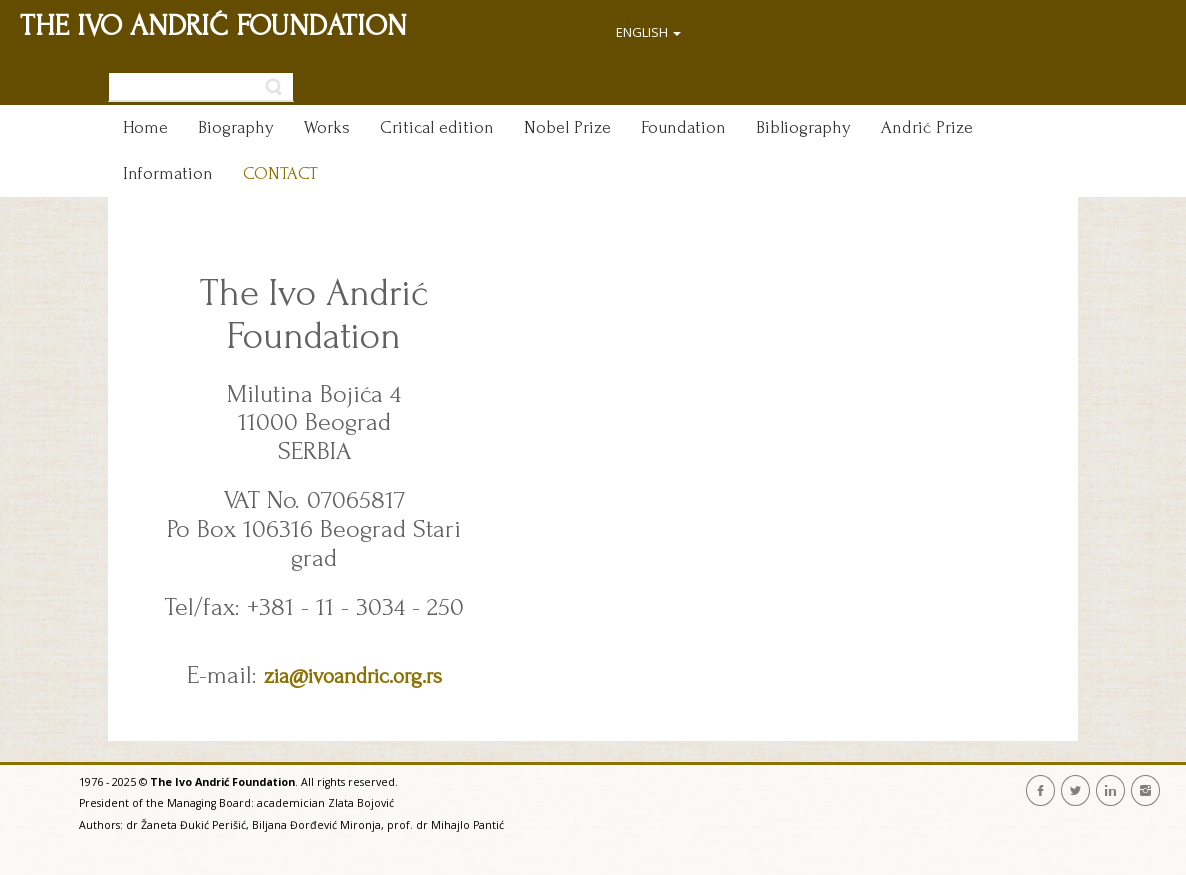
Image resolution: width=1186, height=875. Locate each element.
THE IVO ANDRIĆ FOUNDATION (213, 25)
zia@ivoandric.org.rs (353, 676)
